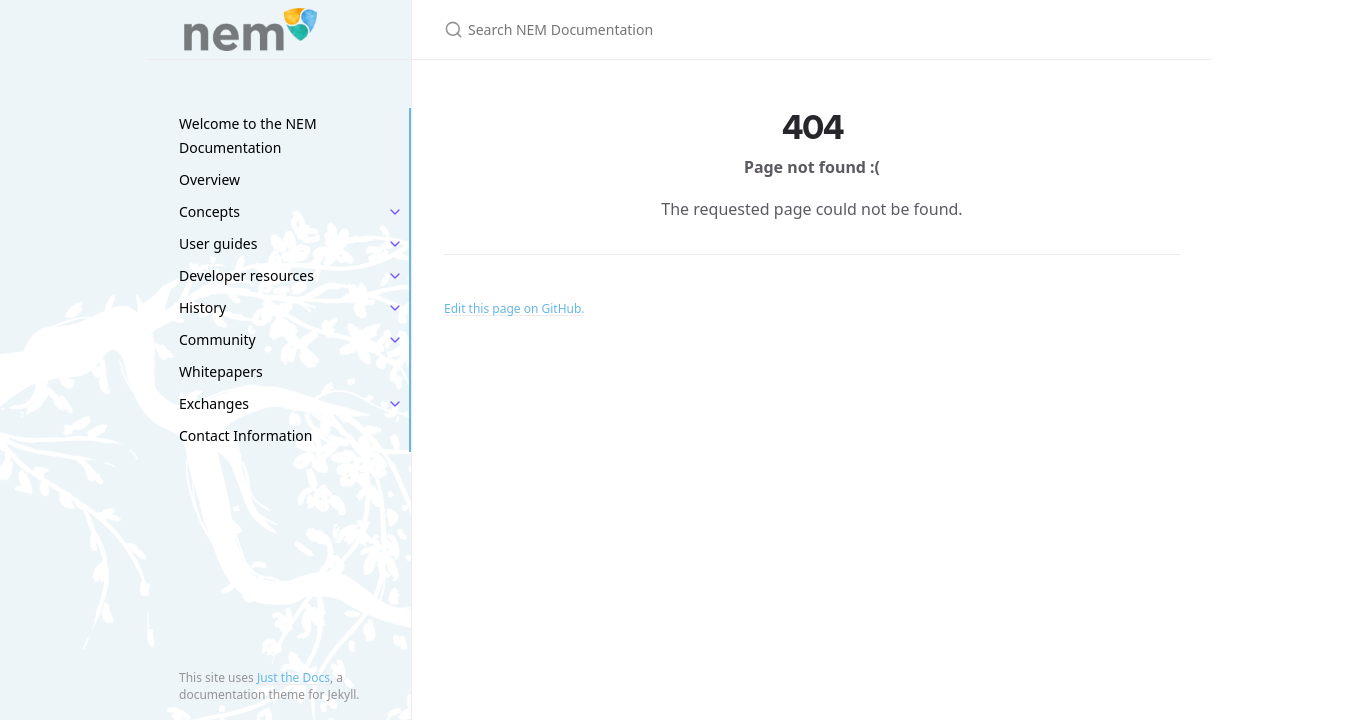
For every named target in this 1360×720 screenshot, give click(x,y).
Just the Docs (293, 677)
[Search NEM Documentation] (680, 29)
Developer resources (246, 275)
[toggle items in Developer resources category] (395, 276)
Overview (209, 179)
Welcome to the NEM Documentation (248, 135)
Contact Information (246, 435)
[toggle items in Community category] (395, 340)
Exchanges (214, 403)
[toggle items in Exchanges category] (395, 404)
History (202, 307)
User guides (218, 243)
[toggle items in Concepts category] (395, 212)
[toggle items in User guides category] (395, 244)
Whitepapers (221, 371)
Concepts (209, 211)
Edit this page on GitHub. (514, 308)
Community (217, 339)
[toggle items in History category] (395, 308)
